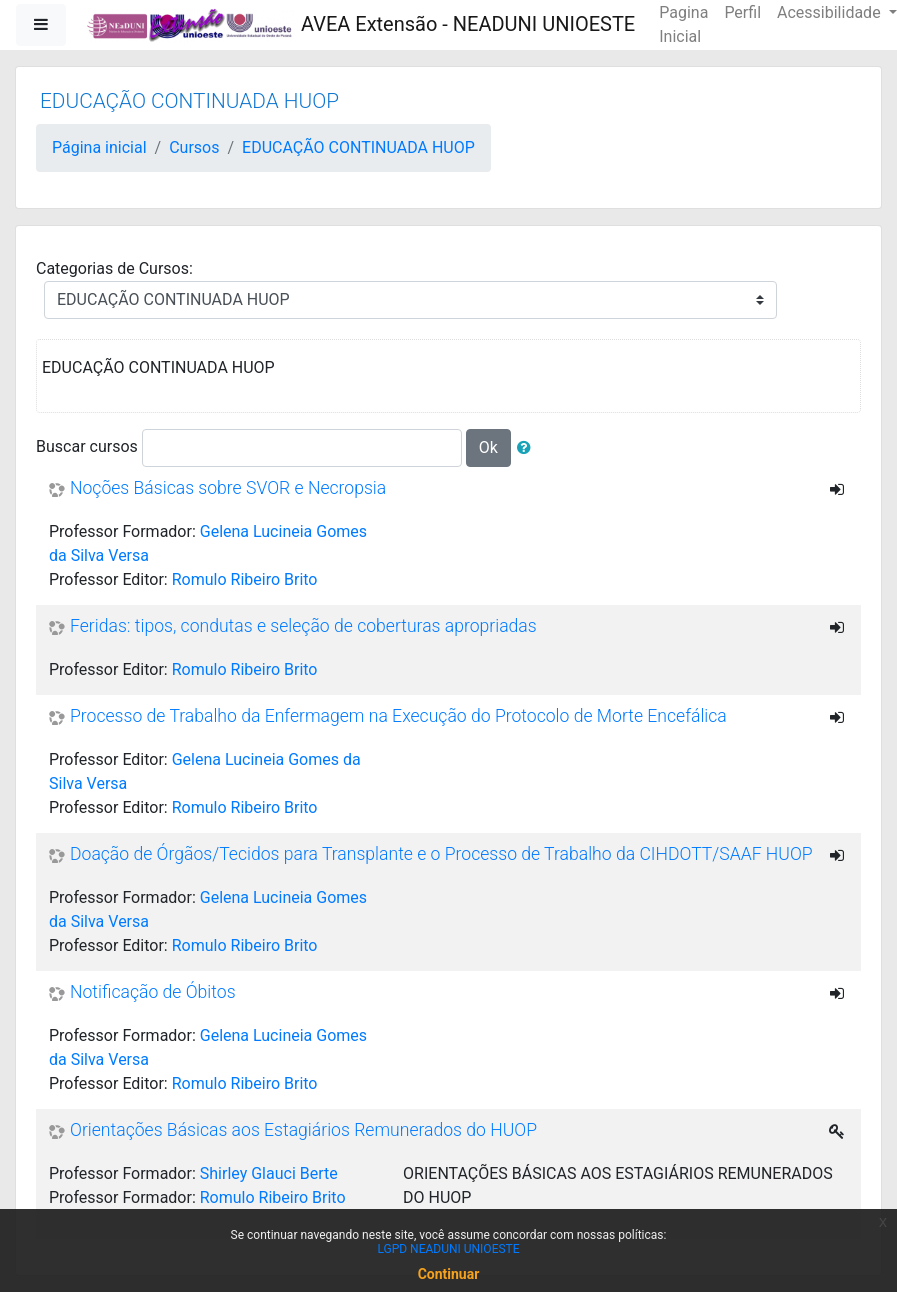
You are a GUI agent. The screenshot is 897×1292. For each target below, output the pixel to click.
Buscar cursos (87, 446)
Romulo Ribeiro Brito (245, 579)
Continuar (449, 1274)
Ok (488, 447)
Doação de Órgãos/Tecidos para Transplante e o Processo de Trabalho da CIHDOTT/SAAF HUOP (441, 855)
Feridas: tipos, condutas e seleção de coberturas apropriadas (303, 627)
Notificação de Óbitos (153, 993)
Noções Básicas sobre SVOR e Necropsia (228, 489)
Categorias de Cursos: (114, 268)
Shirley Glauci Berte (269, 1173)
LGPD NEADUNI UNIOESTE (448, 1249)
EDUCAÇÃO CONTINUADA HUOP (358, 147)
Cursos (194, 147)
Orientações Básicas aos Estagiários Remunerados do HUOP (303, 1131)
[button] (528, 448)
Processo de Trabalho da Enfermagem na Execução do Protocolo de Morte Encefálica (398, 717)
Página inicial (99, 147)
